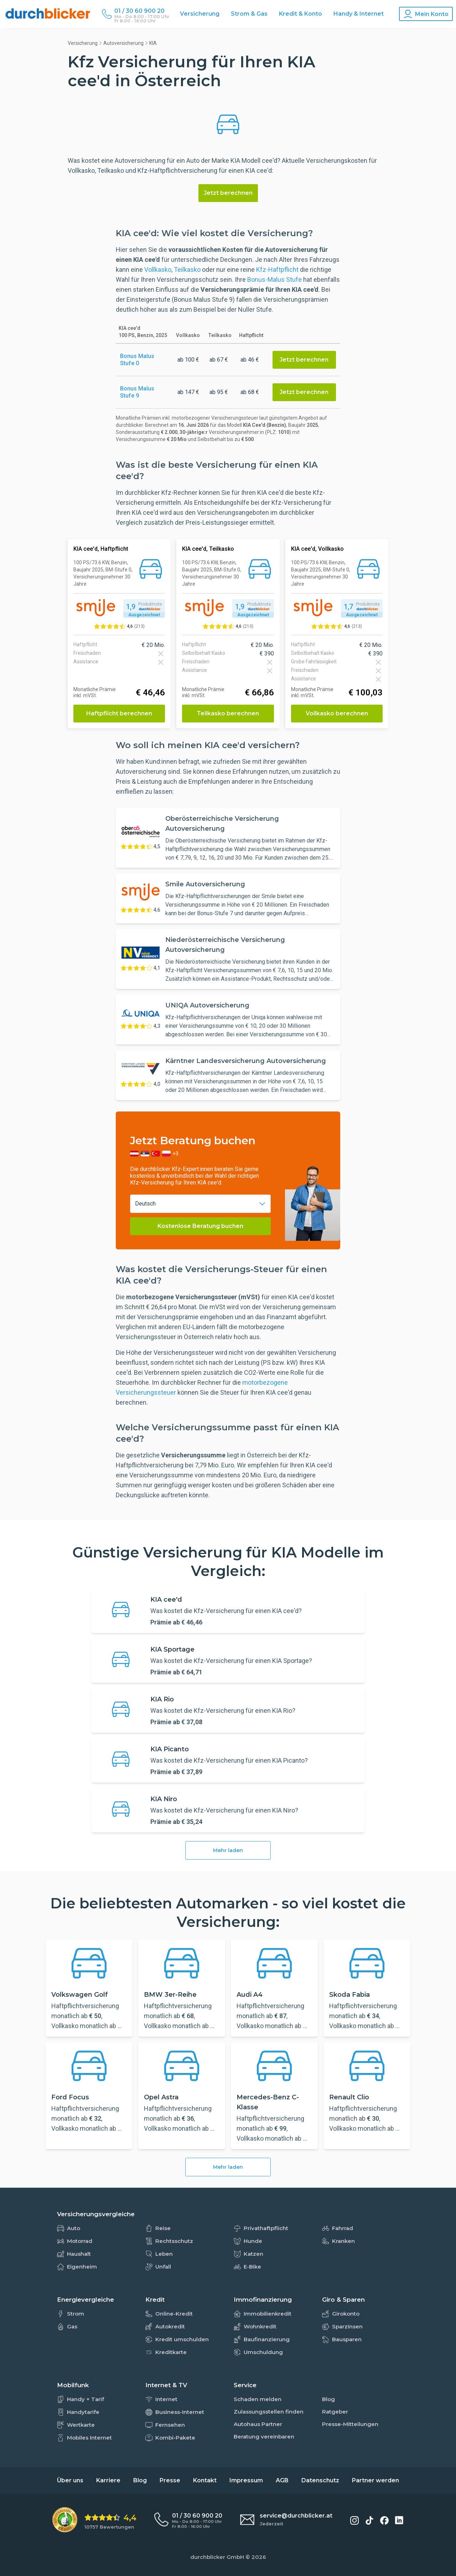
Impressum (246, 2480)
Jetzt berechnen (228, 193)
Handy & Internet (358, 13)
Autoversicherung (123, 43)
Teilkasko (187, 269)
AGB (282, 2480)
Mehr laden (228, 1850)
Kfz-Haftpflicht (277, 269)
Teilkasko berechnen (228, 713)
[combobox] (200, 1203)
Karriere (108, 2480)
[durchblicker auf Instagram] (354, 2520)
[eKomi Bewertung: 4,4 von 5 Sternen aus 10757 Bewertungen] (94, 2520)
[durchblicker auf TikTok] (369, 2520)
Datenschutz (320, 2480)
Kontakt (205, 2480)
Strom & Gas (249, 13)
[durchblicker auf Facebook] (384, 2520)
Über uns (70, 2480)
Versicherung (199, 13)
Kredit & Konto (300, 13)
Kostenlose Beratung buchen (200, 1226)
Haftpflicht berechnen (119, 713)
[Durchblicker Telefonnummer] (141, 11)
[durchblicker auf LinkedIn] (399, 2520)
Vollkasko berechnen (337, 713)
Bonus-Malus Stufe (274, 279)
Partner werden (375, 2480)
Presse (170, 2480)
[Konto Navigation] (426, 13)
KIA (153, 43)
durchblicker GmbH (217, 2557)
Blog (140, 2480)
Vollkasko (157, 269)
